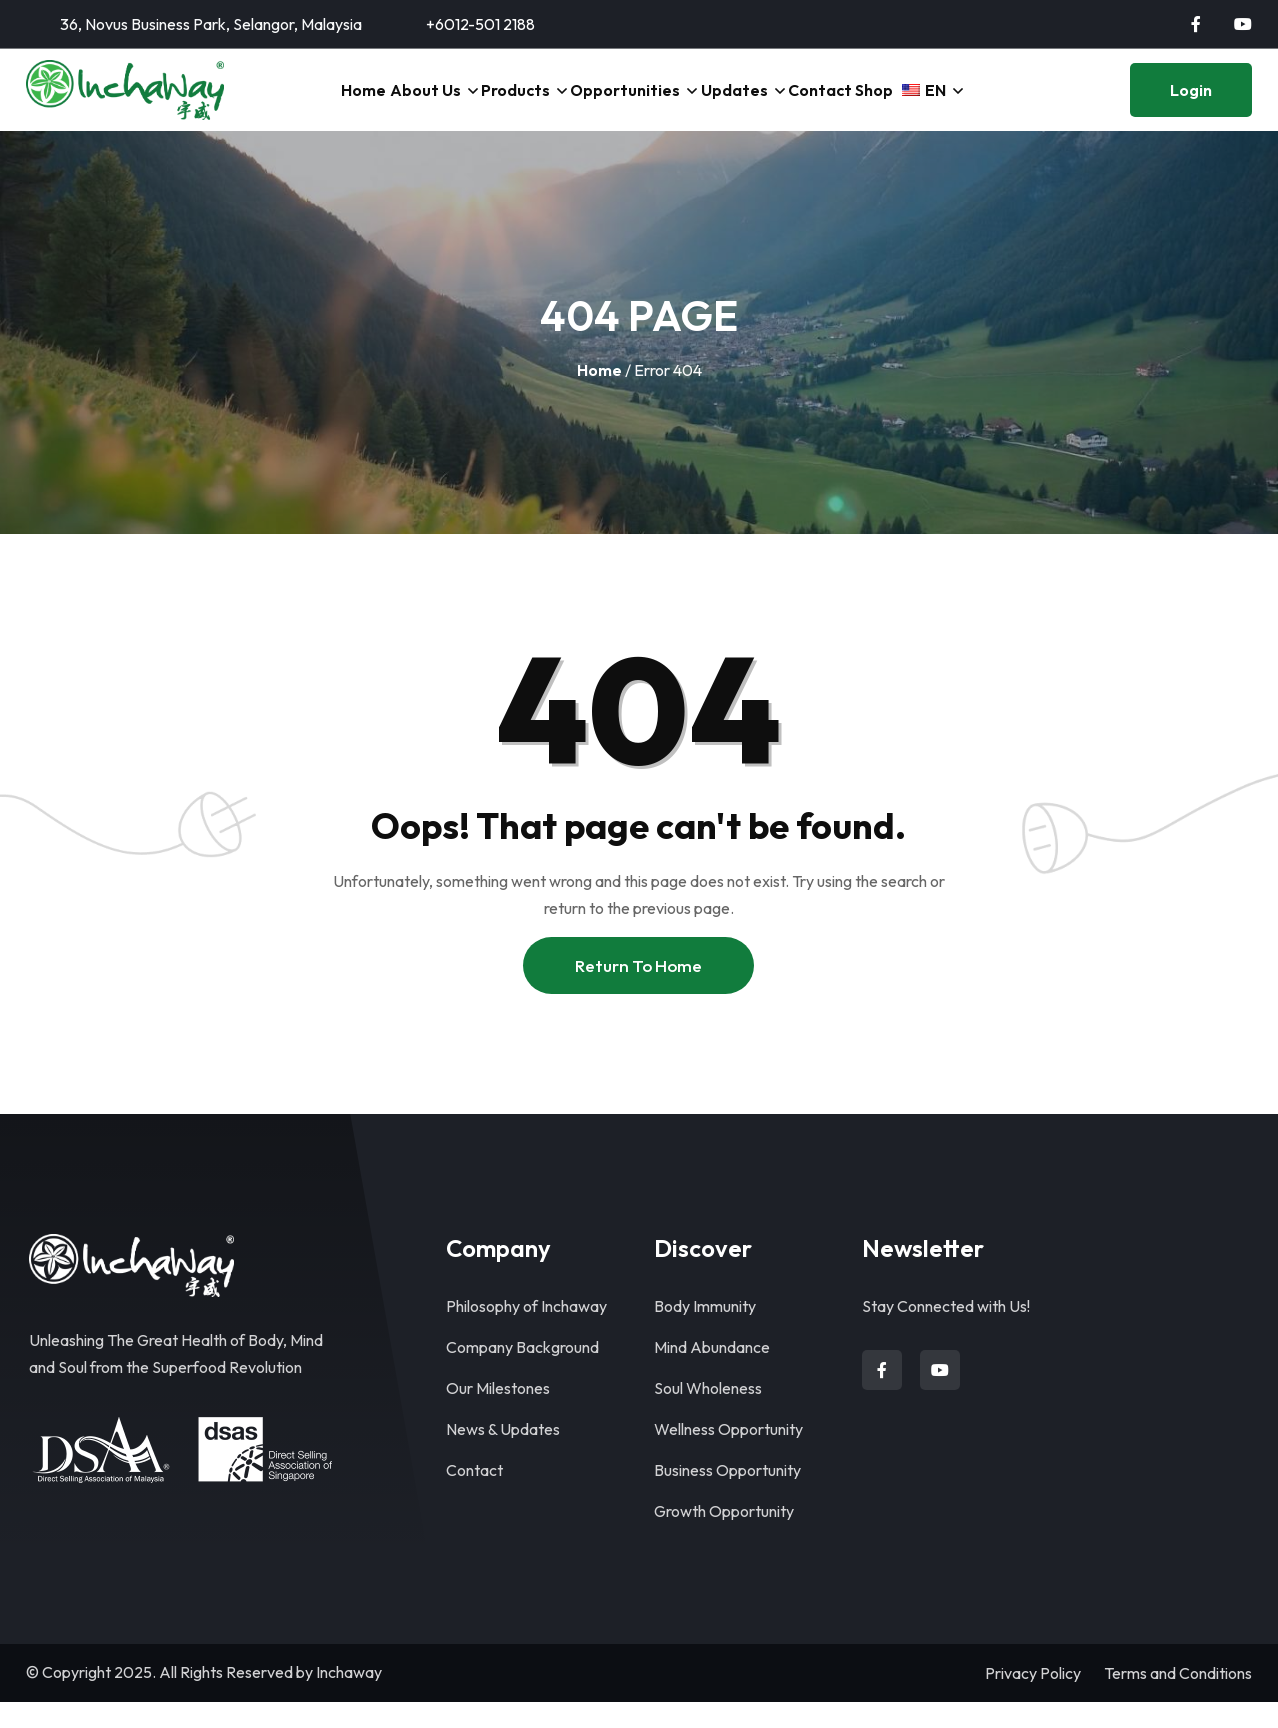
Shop (891, 103)
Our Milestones (498, 1414)
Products (502, 103)
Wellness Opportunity (728, 1455)
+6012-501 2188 (480, 24)
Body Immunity (705, 1332)
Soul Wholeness (708, 1414)
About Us (403, 103)
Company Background (522, 1373)
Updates (730, 103)
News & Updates (503, 1455)
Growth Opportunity (724, 1537)
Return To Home (638, 991)
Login (1191, 103)
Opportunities (617, 103)
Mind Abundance (712, 1373)
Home (330, 103)
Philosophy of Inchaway (526, 1332)
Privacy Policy (1033, 1699)
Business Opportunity (727, 1496)
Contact (824, 103)
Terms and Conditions (1178, 1699)
